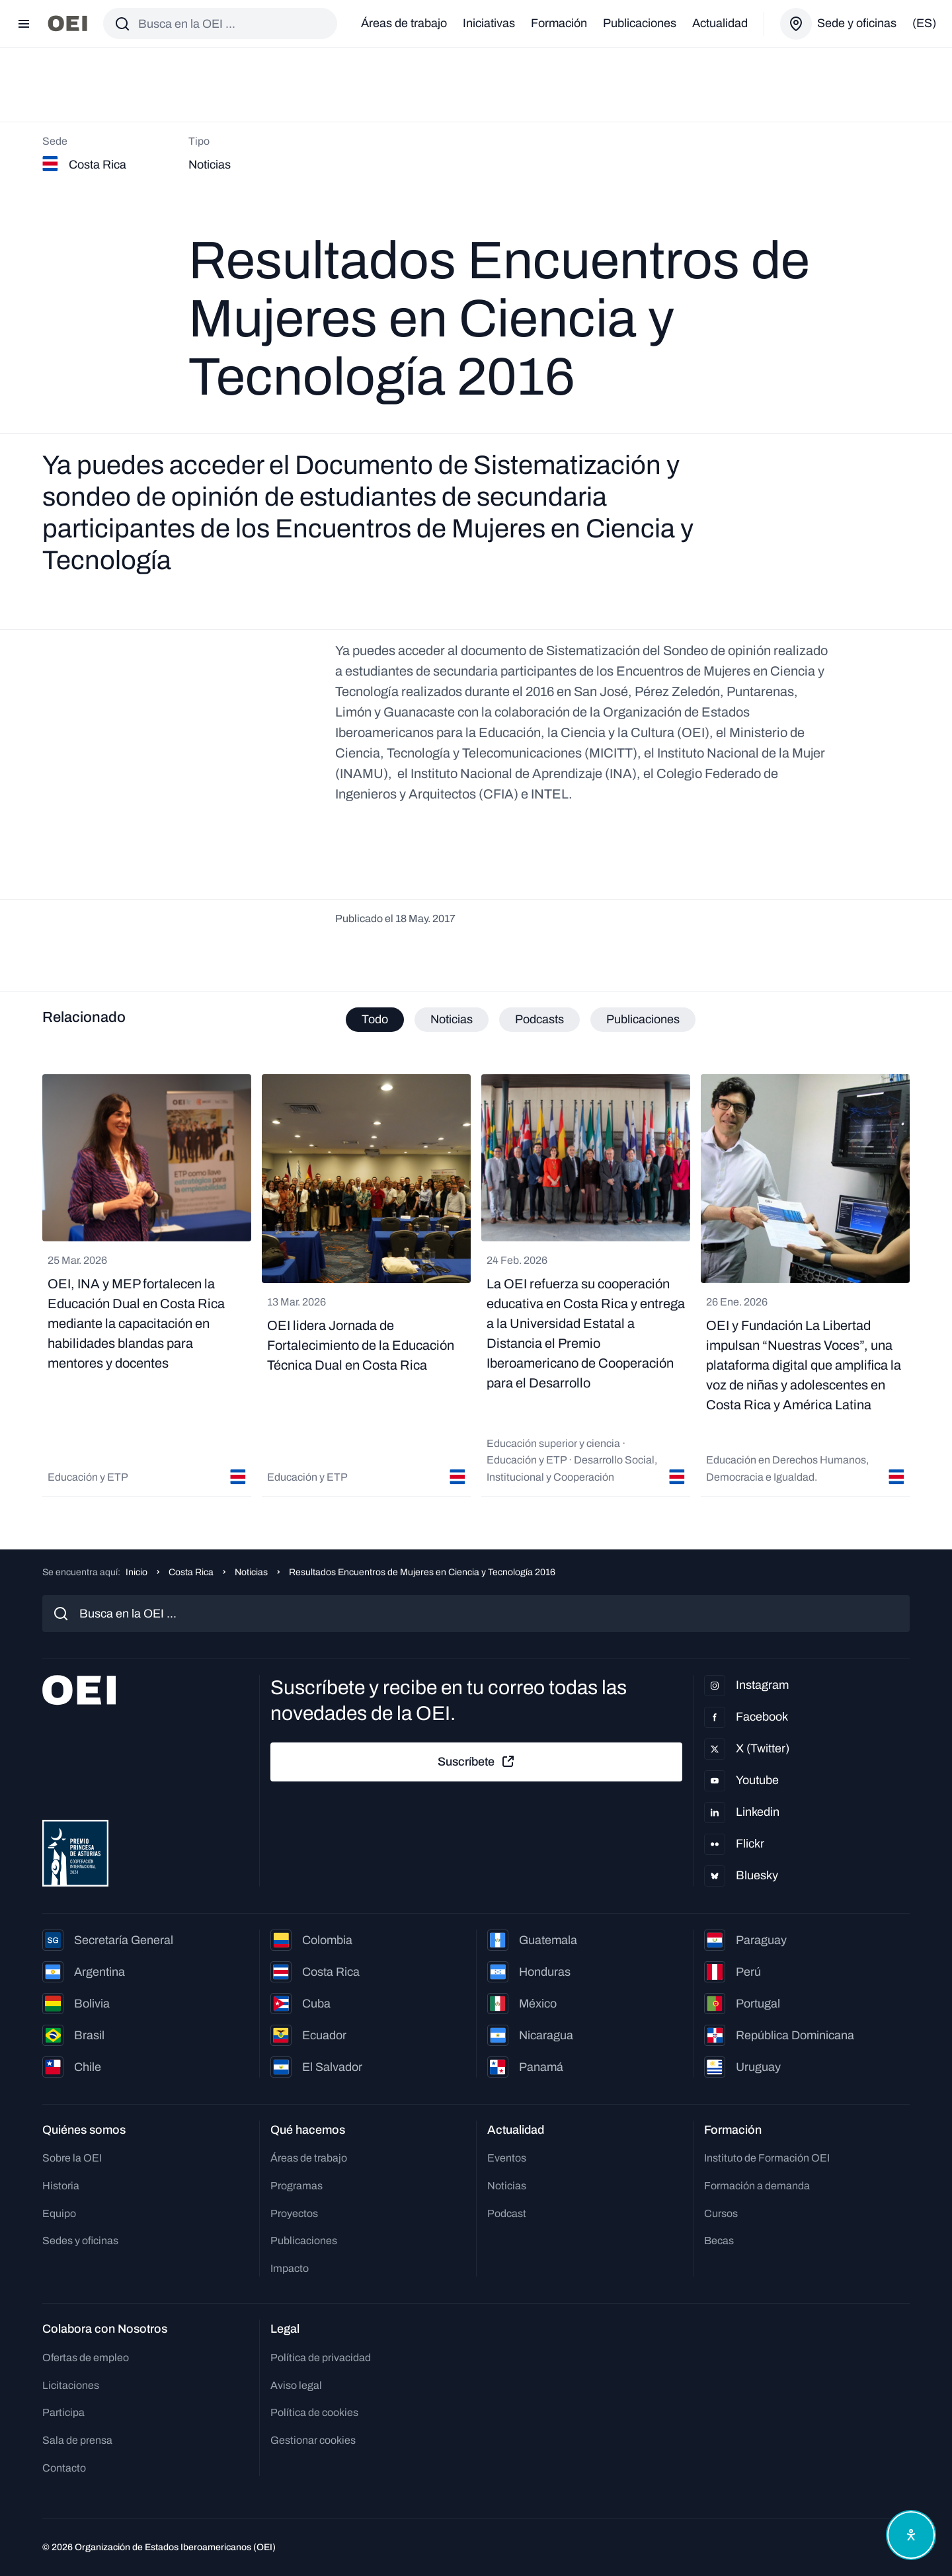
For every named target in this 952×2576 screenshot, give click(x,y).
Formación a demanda (757, 2185)
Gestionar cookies (313, 2440)
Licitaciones (70, 2385)
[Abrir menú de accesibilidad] (911, 2535)
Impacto (289, 2268)
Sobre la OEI (72, 2158)
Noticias (251, 1572)
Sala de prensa (77, 2440)
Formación (559, 23)
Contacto (64, 2468)
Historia (60, 2185)
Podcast (506, 2213)
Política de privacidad (320, 2357)
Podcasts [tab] (539, 1019)
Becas (719, 2240)
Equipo (59, 2213)
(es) (924, 23)
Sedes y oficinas (80, 2240)
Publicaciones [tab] (643, 1019)
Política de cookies (314, 2412)
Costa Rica (191, 1572)
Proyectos (294, 2213)
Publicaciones (639, 23)
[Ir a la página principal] (67, 23)
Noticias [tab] (451, 1019)
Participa (63, 2412)
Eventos (506, 2158)
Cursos (721, 2213)
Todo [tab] (375, 1019)
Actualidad (720, 23)
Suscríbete (477, 1762)
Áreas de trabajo (404, 23)
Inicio (136, 1572)
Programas (296, 2185)
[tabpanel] (476, 1285)
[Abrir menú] (24, 24)
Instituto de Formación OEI (767, 2158)
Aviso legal (296, 2385)
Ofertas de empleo (85, 2357)
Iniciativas (489, 23)
